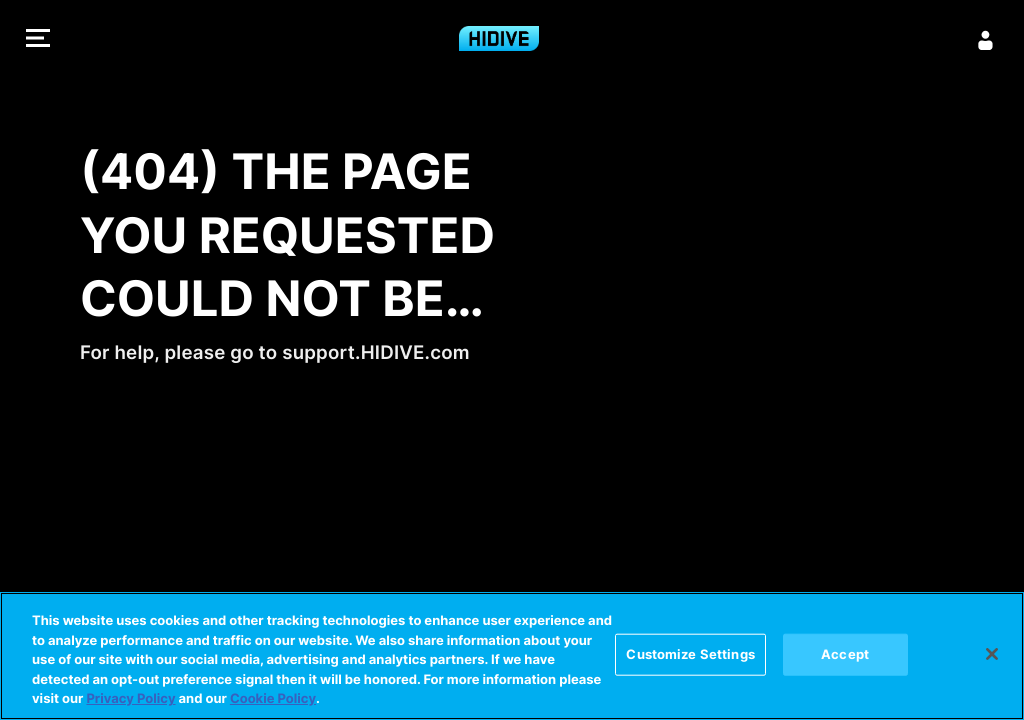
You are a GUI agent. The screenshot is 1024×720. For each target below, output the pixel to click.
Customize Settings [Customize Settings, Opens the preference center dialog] (690, 654)
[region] (512, 656)
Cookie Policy (273, 699)
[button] (38, 40)
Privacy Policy (130, 699)
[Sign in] (986, 40)
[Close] (992, 654)
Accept (845, 654)
